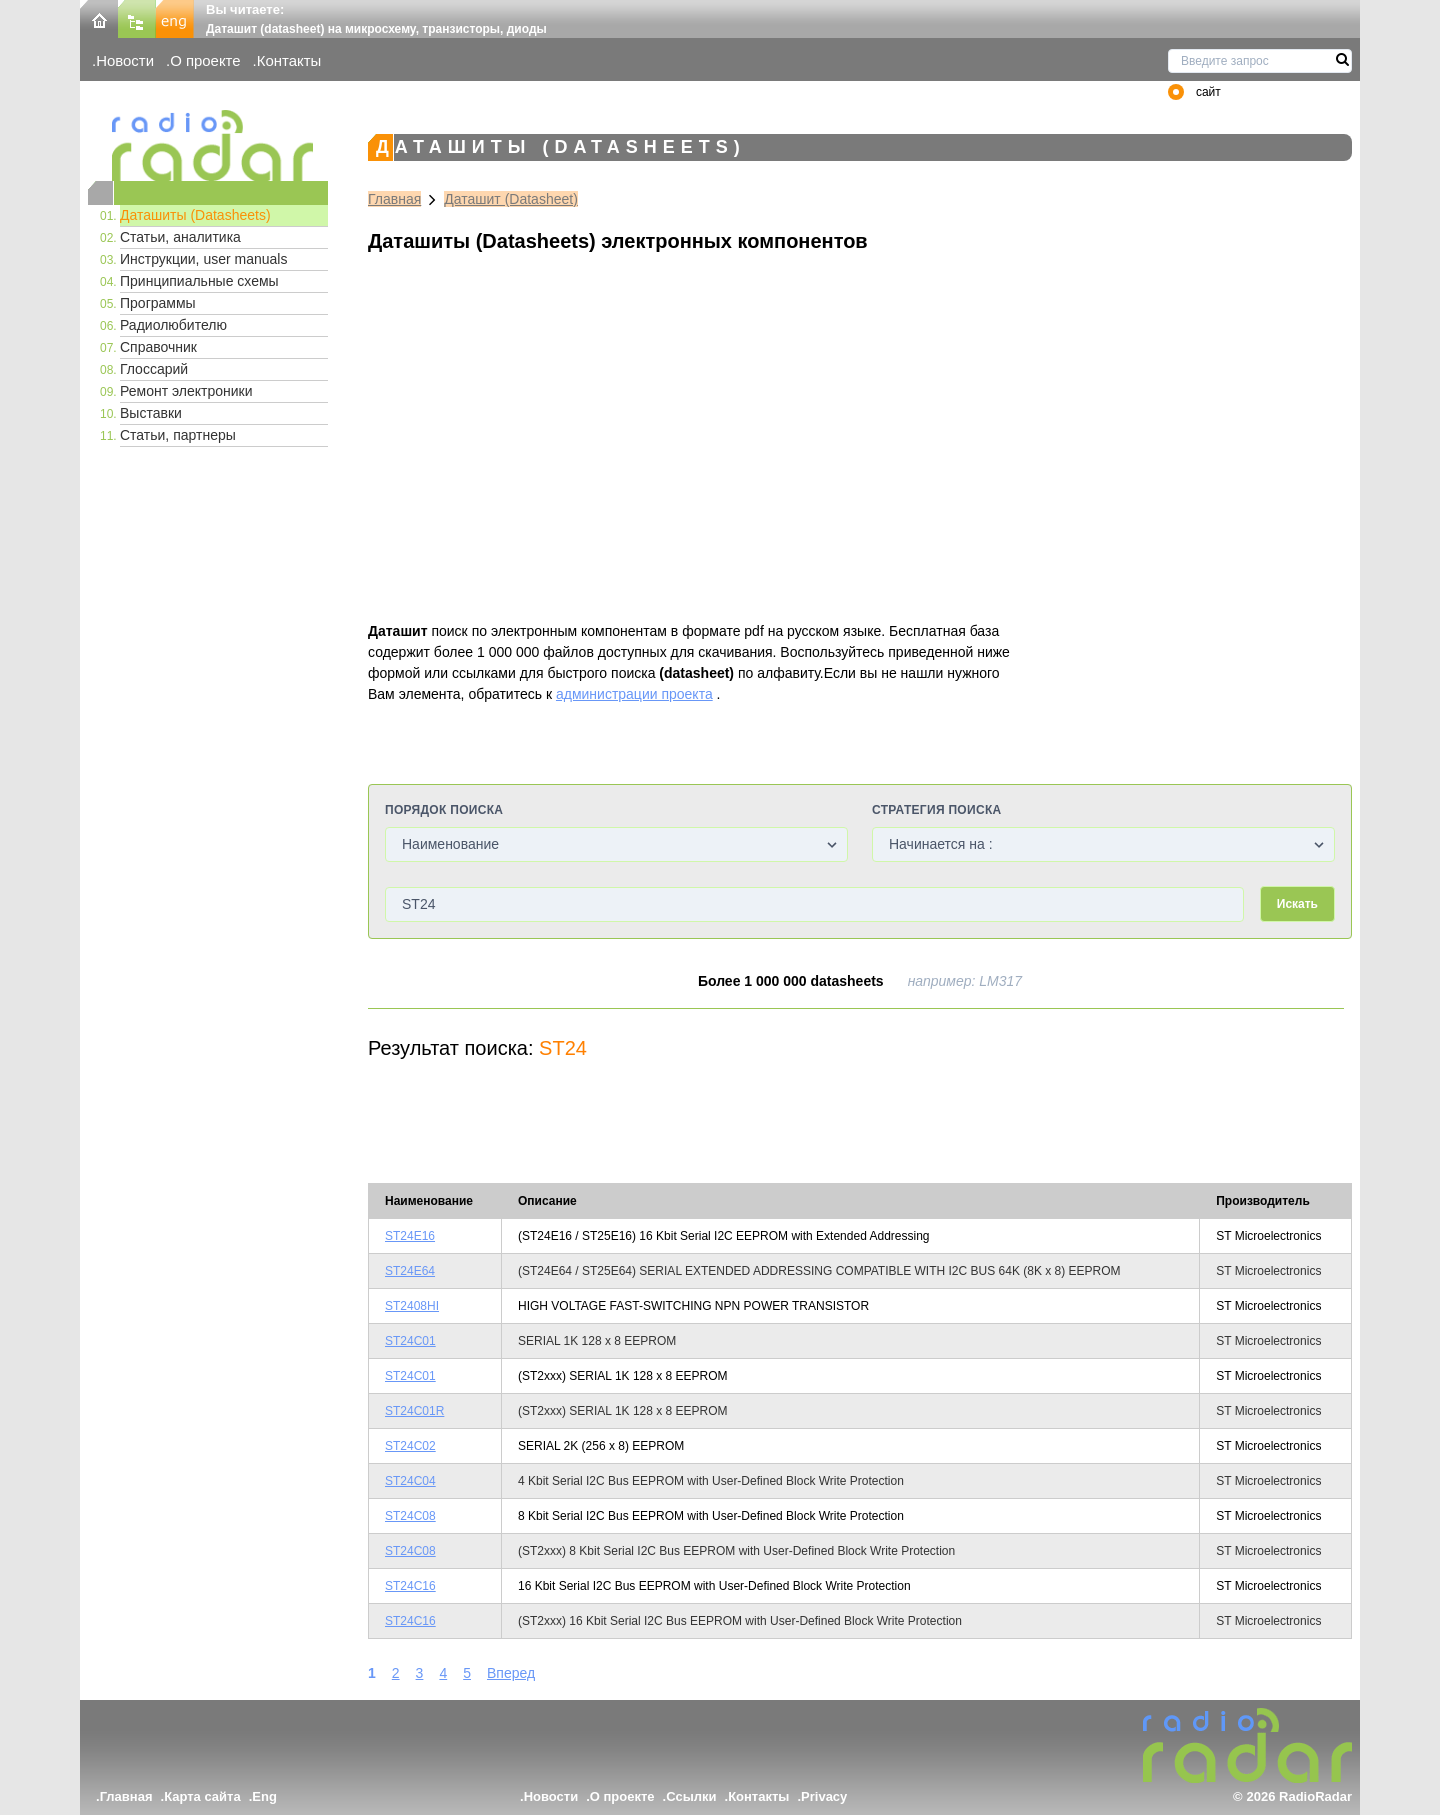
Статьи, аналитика (180, 237)
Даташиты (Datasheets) (195, 215)
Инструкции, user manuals (203, 259)
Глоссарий (154, 369)
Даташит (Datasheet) (511, 199)
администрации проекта (634, 694)
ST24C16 (410, 1586)
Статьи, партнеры (178, 435)
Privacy (824, 1796)
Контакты (289, 60)
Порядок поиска (444, 810)
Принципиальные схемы (199, 281)
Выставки (151, 413)
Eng (264, 1796)
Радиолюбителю (173, 325)
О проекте (205, 60)
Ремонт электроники (186, 391)
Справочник (158, 347)
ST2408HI (412, 1306)
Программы (158, 303)
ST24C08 (410, 1516)
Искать (1297, 904)
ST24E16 (410, 1236)
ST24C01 (410, 1341)
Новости (125, 60)
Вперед (511, 1673)
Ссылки (691, 1796)
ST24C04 (410, 1481)
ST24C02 (410, 1446)
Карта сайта (202, 1796)
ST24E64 (410, 1271)
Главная (394, 199)
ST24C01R (414, 1411)
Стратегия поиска (936, 810)
